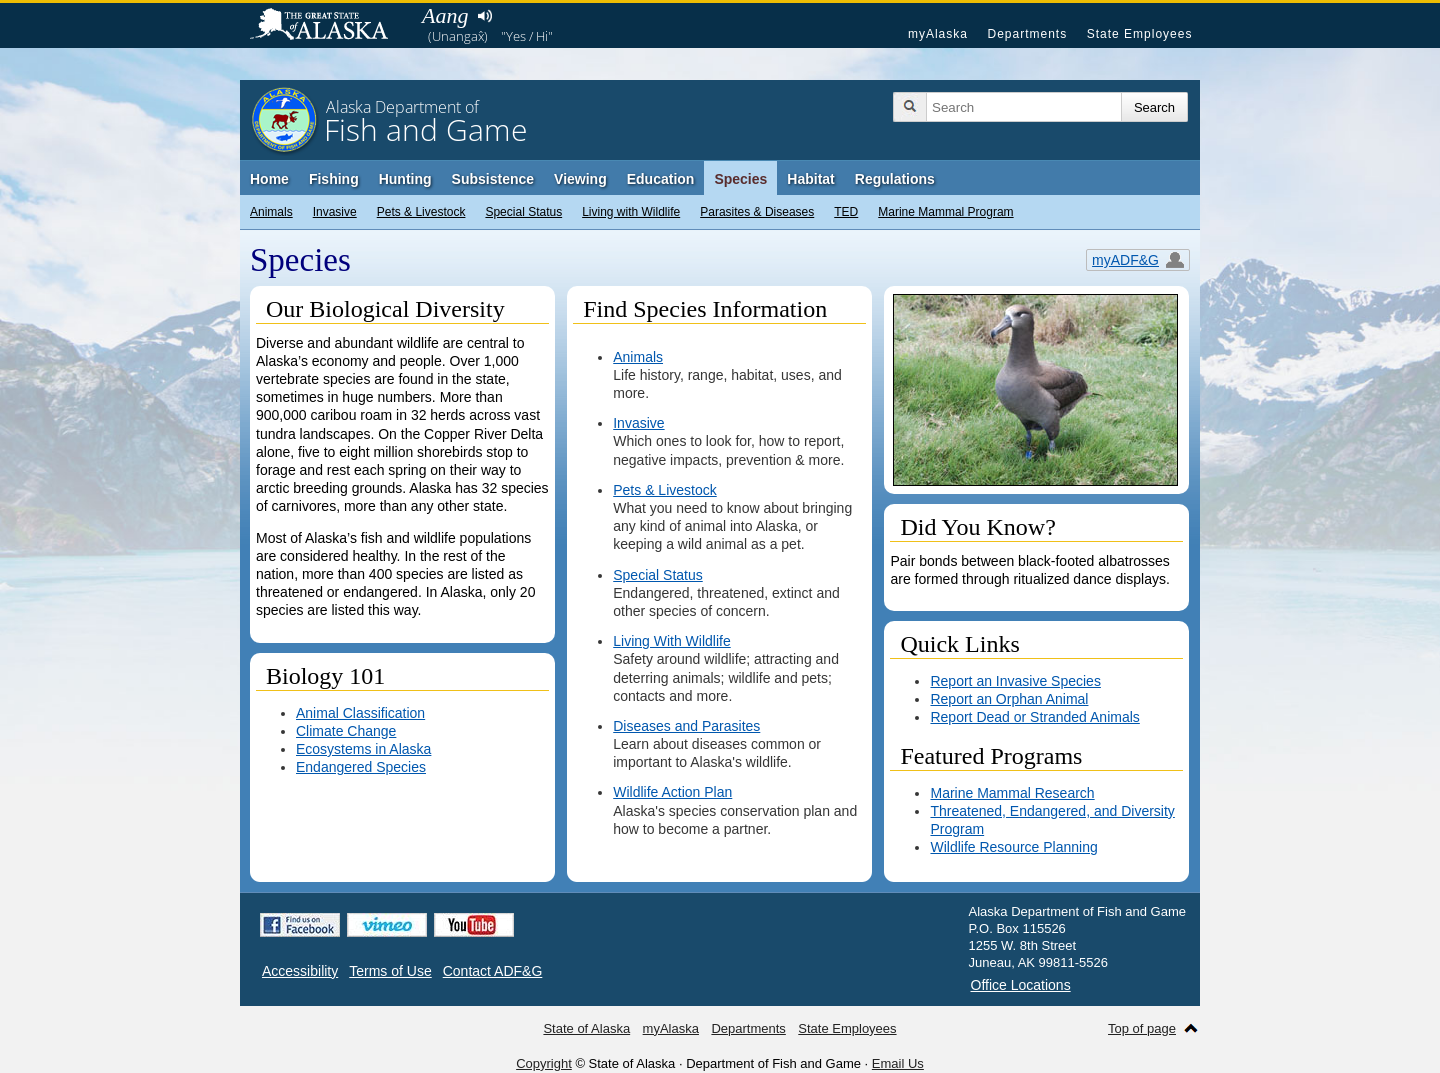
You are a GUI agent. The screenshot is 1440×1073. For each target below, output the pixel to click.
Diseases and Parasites (686, 726)
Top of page (1142, 1028)
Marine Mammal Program (945, 212)
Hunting (405, 179)
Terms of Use (390, 971)
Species (740, 179)
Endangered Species (361, 767)
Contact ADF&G (493, 971)
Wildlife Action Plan (672, 792)
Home (269, 179)
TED (846, 212)
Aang (445, 15)
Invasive (335, 212)
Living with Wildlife (631, 212)
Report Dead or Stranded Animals (1034, 717)
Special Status (523, 212)
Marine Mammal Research (1012, 793)
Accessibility (300, 971)
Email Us (898, 1063)
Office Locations (1021, 985)
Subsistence (493, 179)
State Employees (1140, 34)
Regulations (895, 179)
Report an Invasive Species (1015, 681)
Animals (271, 212)
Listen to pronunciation (484, 16)
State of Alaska (329, 26)
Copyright (544, 1063)
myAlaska (938, 34)
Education (661, 179)
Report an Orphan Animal (1009, 699)
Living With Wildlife (671, 641)
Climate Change (346, 731)
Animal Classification (360, 713)
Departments (1027, 34)
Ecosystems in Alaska (363, 749)
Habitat (810, 179)
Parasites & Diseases (757, 212)
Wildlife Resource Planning (1013, 847)
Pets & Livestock (421, 212)
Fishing (334, 179)
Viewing (580, 179)
